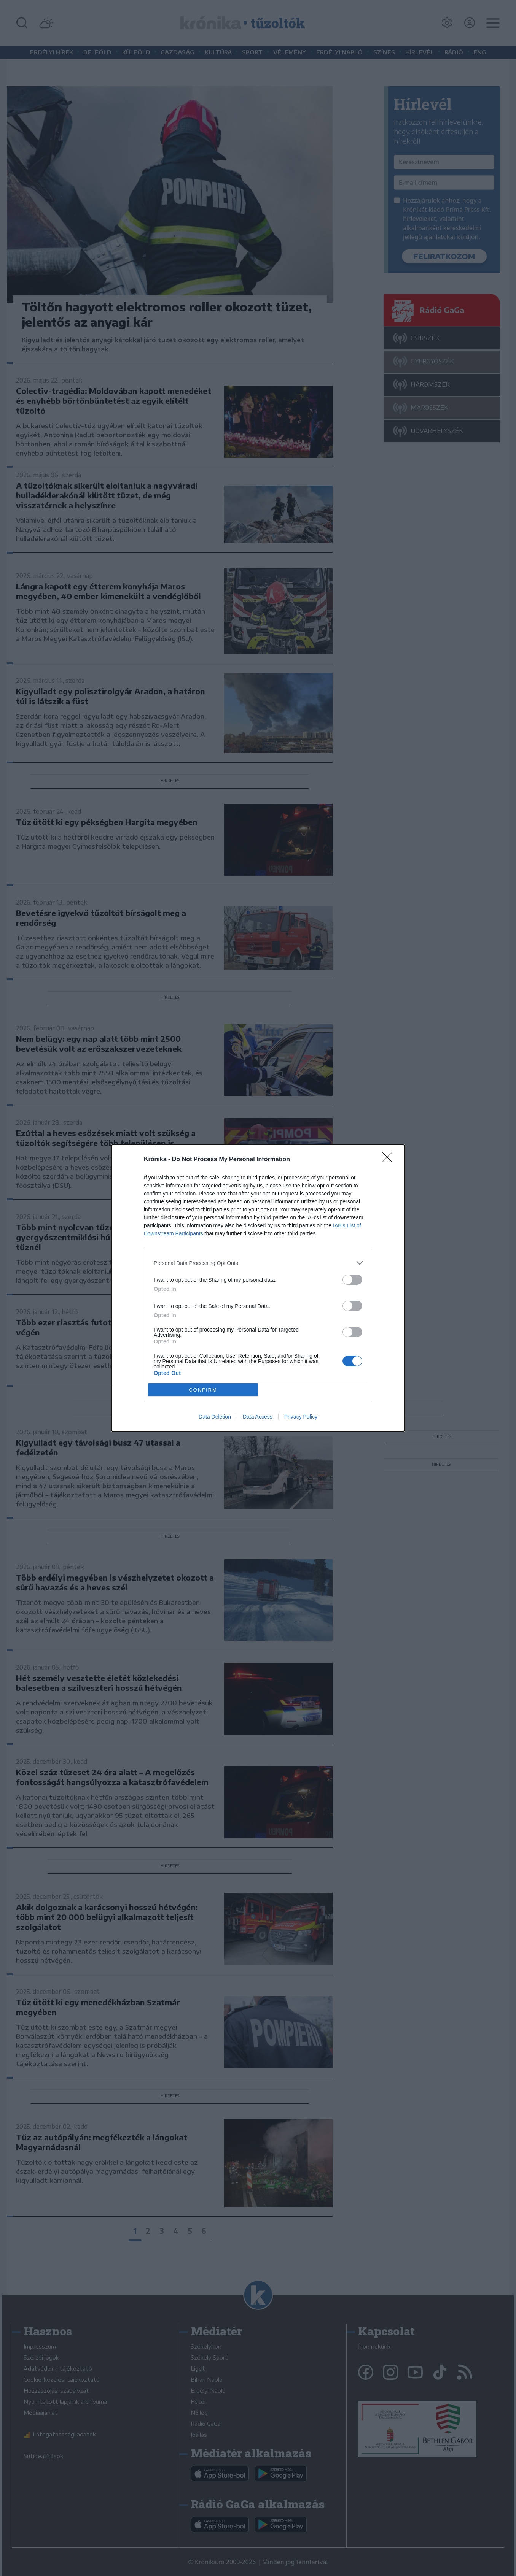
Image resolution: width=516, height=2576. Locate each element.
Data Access (257, 1417)
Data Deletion (215, 1417)
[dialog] (258, 1288)
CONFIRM (203, 1390)
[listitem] (258, 1263)
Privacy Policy (300, 1417)
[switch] (352, 1280)
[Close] (389, 1159)
